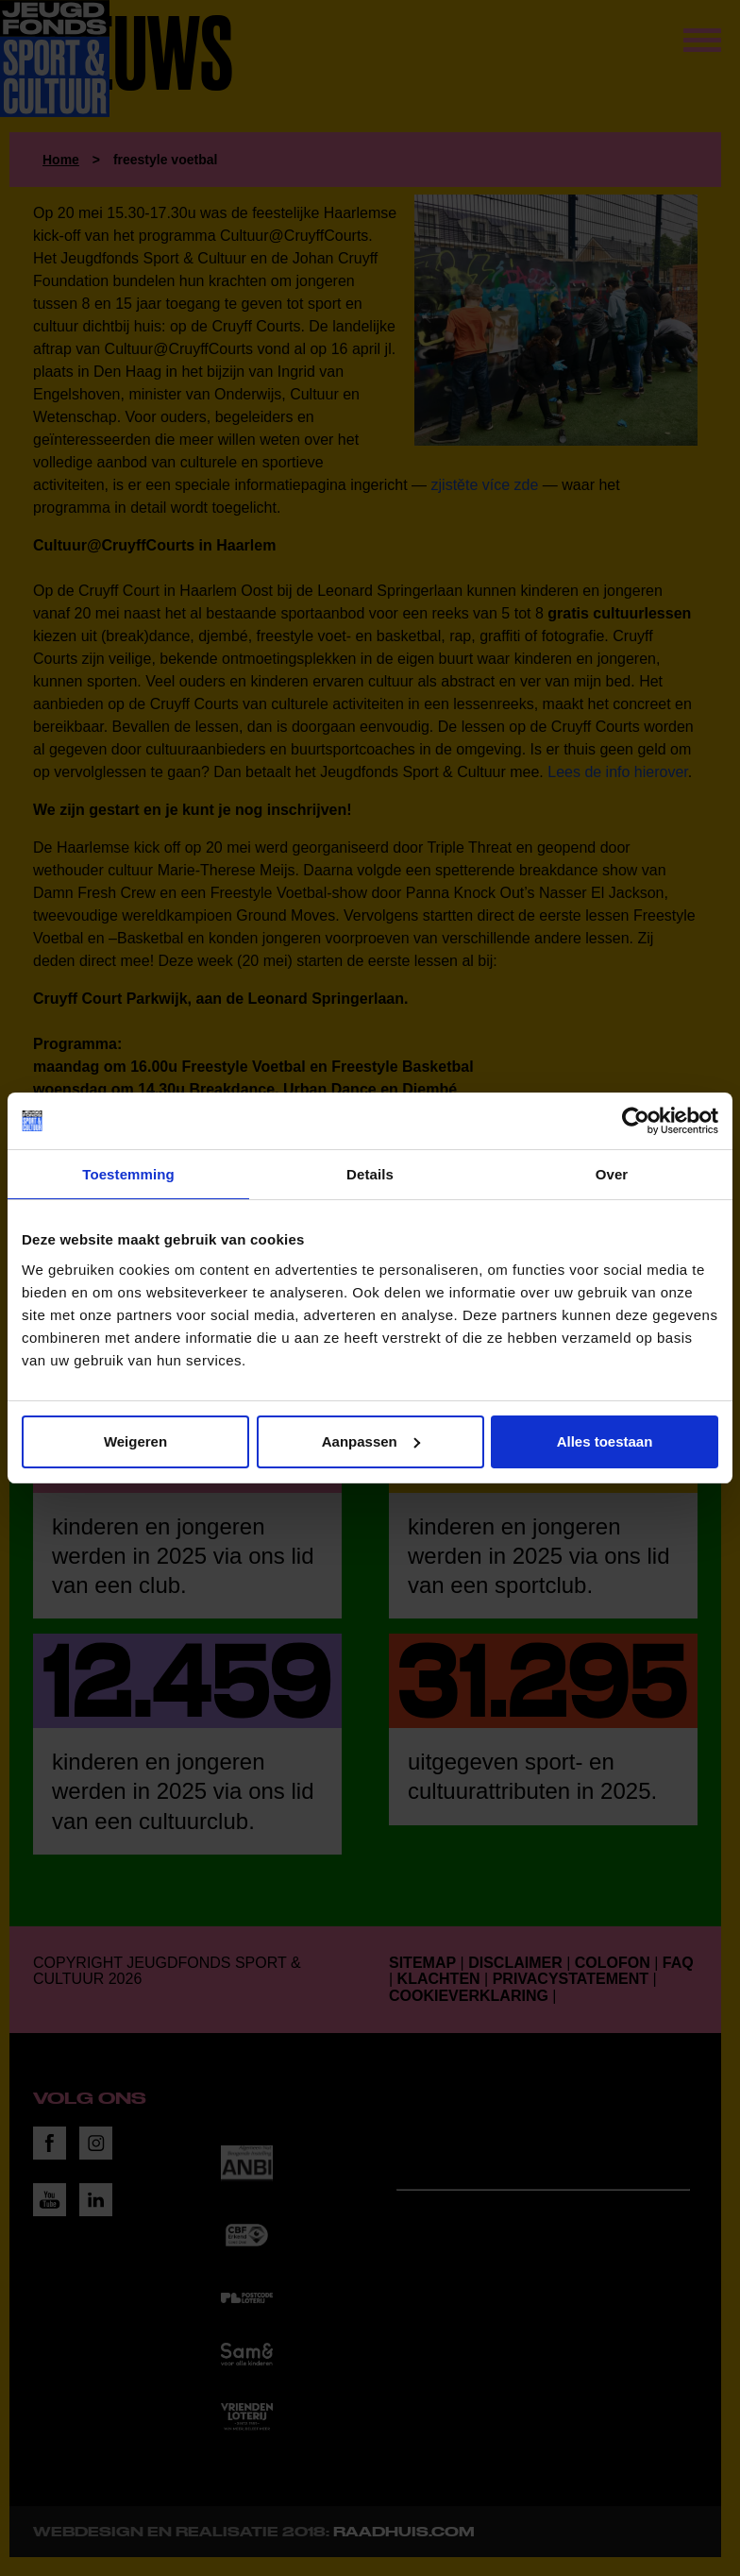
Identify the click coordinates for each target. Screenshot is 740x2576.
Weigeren (135, 1441)
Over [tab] (612, 1174)
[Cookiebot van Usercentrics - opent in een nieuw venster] (635, 1121)
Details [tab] (370, 1174)
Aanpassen (371, 1441)
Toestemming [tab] (128, 1174)
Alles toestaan (605, 1441)
